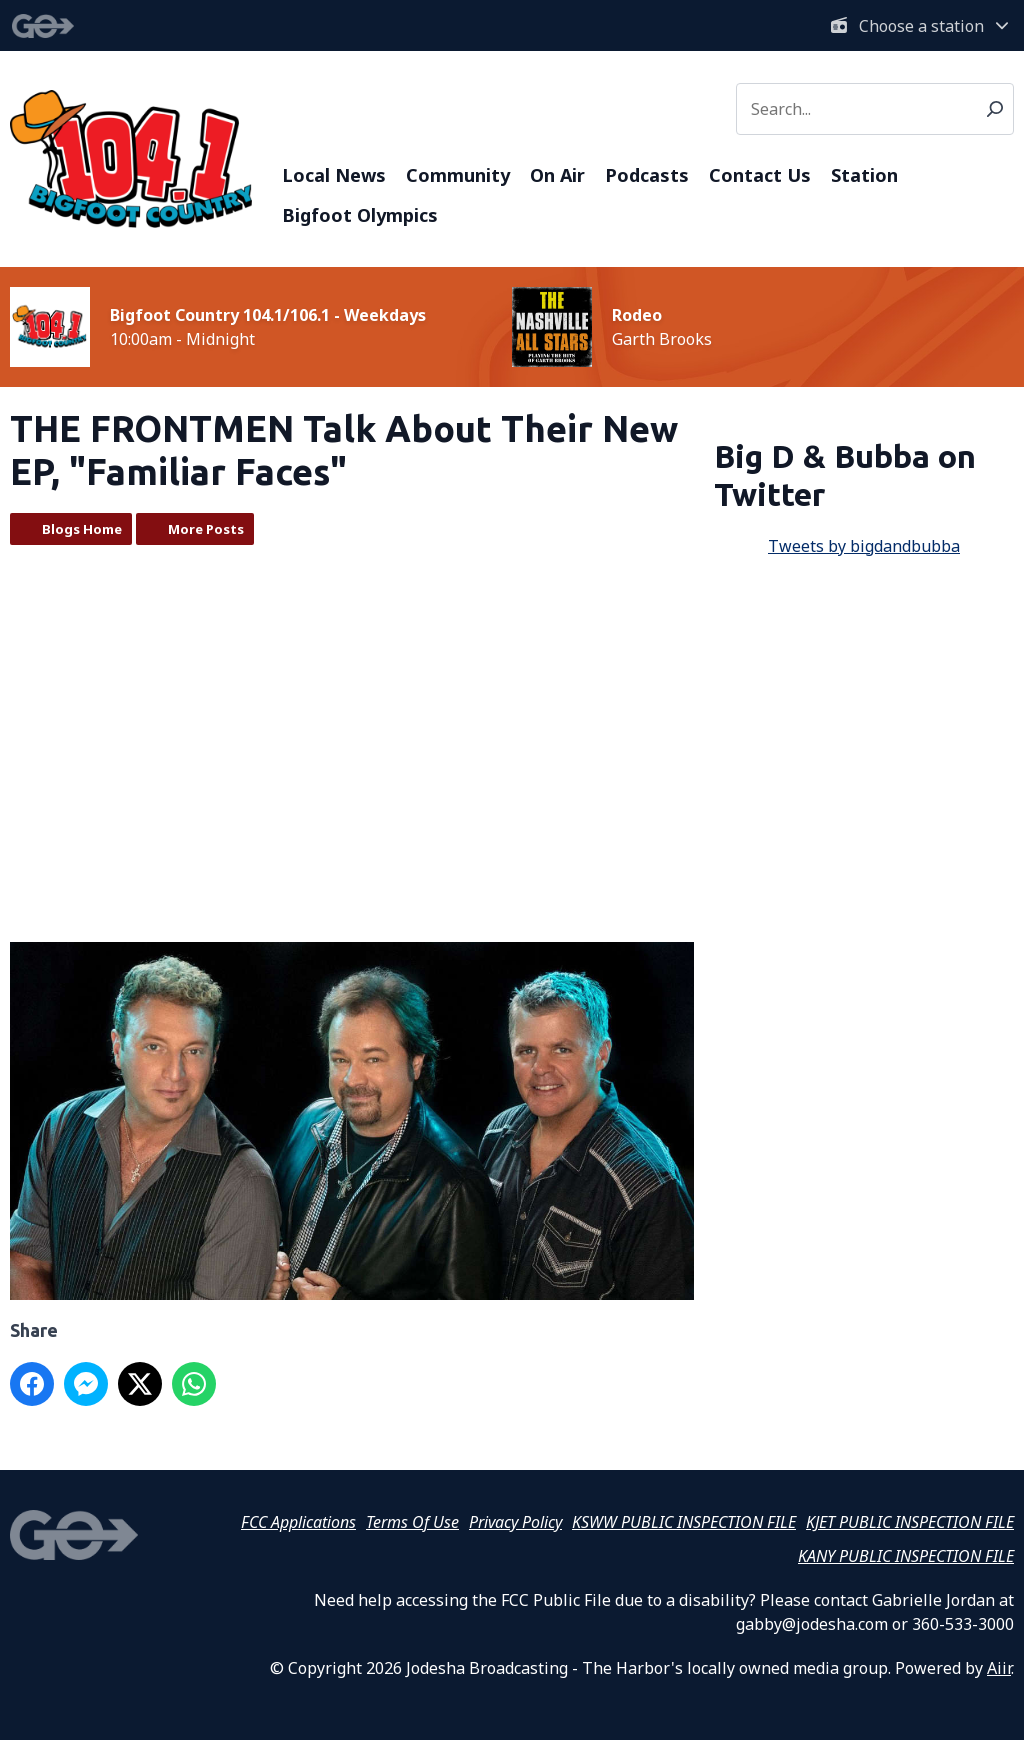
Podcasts (647, 175)
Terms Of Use (412, 1522)
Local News (334, 175)
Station (864, 175)
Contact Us (760, 175)
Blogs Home (82, 529)
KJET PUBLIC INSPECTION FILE (910, 1522)
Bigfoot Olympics (360, 215)
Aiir (999, 1668)
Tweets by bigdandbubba (864, 546)
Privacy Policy (515, 1522)
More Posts (206, 529)
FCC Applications (298, 1522)
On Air (557, 175)
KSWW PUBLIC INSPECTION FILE (684, 1522)
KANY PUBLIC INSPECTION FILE (906, 1556)
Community (458, 175)
